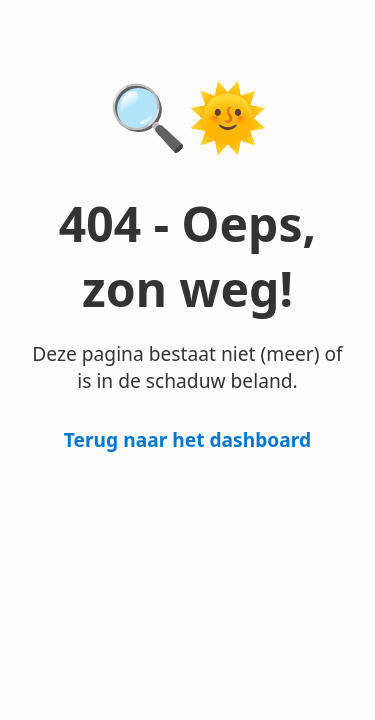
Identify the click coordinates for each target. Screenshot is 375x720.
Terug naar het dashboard (187, 439)
